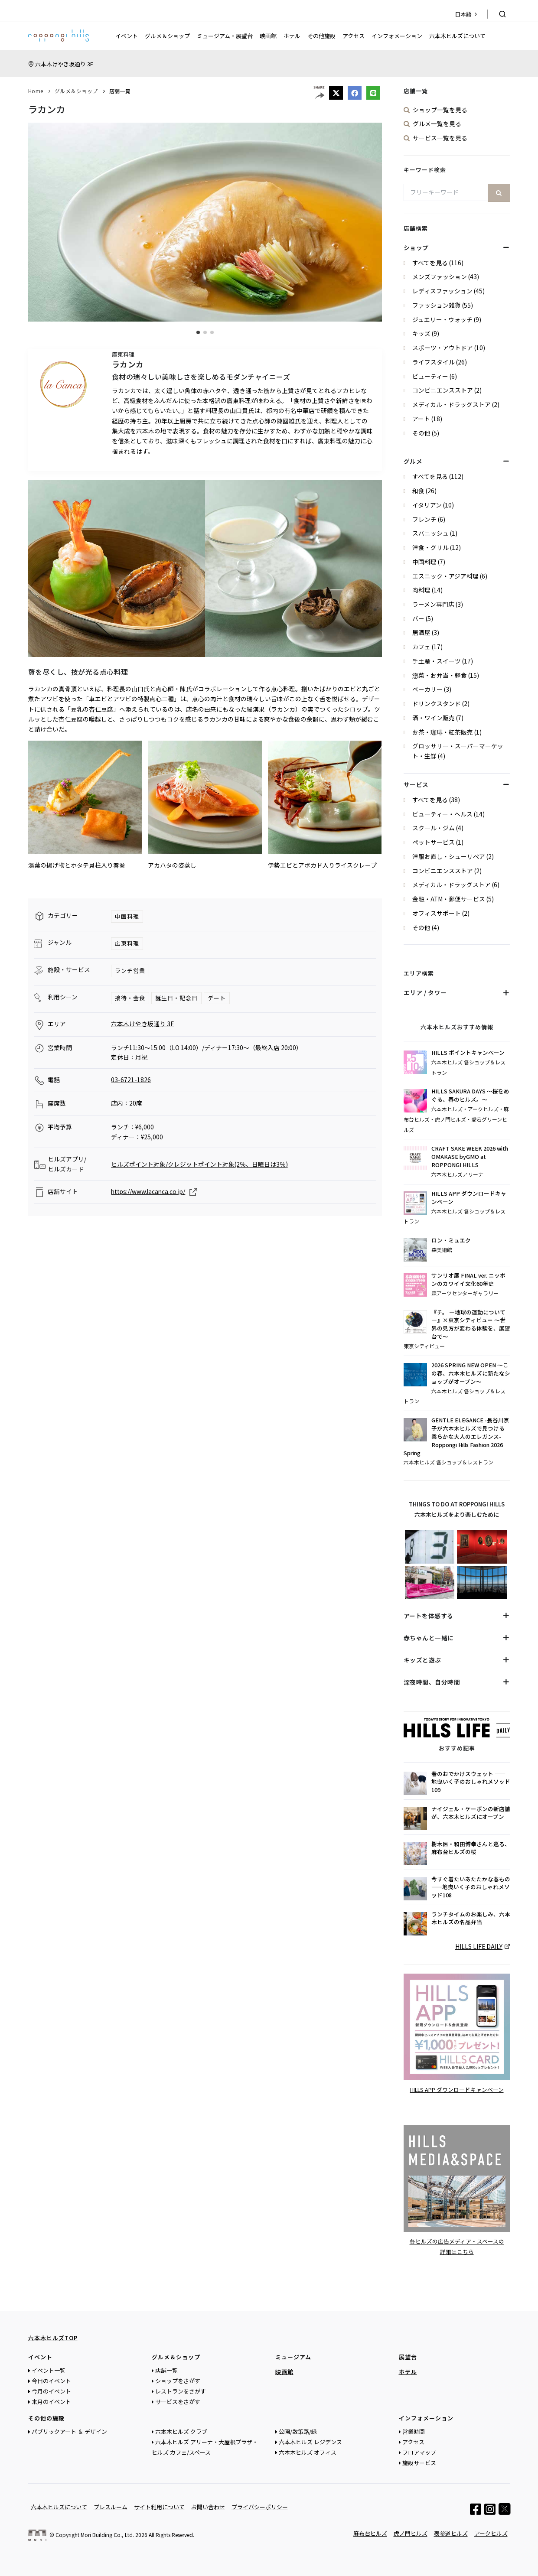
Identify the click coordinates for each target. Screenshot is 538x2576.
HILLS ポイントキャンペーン (468, 1053)
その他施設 (321, 36)
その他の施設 (46, 2417)
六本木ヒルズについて (457, 36)
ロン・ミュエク (451, 1240)
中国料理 (127, 916)
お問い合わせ (208, 2506)
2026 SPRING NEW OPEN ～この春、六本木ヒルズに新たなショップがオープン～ (470, 1373)
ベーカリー (427, 689)
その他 (421, 433)
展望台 (408, 2356)
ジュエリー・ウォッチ (442, 319)
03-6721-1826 (131, 1079)
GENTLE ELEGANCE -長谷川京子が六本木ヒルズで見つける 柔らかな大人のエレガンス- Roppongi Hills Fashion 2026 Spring (456, 1436)
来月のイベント (51, 2401)
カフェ (421, 646)
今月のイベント (51, 2391)
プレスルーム (110, 2506)
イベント (126, 36)
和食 (418, 490)
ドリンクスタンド (436, 703)
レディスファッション (442, 290)
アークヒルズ (491, 2533)
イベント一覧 (48, 2370)
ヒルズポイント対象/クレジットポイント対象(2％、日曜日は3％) (199, 1164)
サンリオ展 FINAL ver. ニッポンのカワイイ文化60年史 (468, 1280)
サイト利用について (159, 2506)
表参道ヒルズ (451, 2533)
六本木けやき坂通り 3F (64, 64)
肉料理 (421, 589)
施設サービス (419, 2462)
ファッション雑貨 (436, 305)
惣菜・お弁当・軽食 (439, 675)
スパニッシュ (430, 533)
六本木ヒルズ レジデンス (310, 2441)
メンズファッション (439, 276)
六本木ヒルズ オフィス (307, 2452)
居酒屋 (421, 632)
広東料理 (127, 943)
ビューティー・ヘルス (442, 814)
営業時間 (413, 2431)
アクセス (353, 36)
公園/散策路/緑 (298, 2431)
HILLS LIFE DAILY (478, 1946)
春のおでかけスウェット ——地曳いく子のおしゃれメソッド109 (470, 1782)
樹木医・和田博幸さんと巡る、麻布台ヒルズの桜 (470, 1848)
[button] (198, 332)
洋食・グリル (430, 547)
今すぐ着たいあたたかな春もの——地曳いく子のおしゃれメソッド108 (470, 1887)
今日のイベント (51, 2380)
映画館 (268, 36)
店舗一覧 (120, 90)
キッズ (421, 333)
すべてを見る (430, 262)
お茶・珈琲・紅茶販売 (442, 732)
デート (217, 998)
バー (418, 618)
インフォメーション (397, 36)
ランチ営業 (130, 970)
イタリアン (427, 505)
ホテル (292, 36)
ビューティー (430, 376)
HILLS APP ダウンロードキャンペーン (468, 1198)
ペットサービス (433, 842)
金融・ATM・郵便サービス (448, 898)
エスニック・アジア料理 (445, 576)
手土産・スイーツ (436, 661)
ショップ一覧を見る (439, 109)
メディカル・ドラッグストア (451, 404)
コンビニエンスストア (442, 390)
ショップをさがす (177, 2380)
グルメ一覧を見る (436, 123)
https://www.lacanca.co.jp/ (148, 1191)
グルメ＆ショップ (167, 36)
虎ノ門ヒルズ (410, 2533)
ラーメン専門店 (433, 604)
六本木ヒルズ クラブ (181, 2431)
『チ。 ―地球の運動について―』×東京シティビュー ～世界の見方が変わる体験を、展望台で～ (470, 1324)
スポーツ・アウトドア (442, 347)
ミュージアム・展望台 (225, 36)
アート (421, 418)
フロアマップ (419, 2452)
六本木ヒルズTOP (53, 2337)
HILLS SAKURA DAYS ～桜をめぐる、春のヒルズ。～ (470, 1095)
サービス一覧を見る (439, 137)
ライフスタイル (433, 362)
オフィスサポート (436, 913)
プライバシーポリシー (260, 2506)
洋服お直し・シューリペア (448, 856)
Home (35, 90)
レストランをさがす (180, 2391)
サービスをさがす (177, 2401)
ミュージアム (293, 2356)
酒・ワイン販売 (433, 717)
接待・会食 (130, 998)
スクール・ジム (433, 827)
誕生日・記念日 (176, 998)
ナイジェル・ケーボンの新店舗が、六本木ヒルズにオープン (470, 1813)
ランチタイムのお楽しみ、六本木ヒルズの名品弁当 (470, 1918)
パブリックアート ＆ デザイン (69, 2431)
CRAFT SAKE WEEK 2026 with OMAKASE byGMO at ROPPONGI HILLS (469, 1157)
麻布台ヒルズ (370, 2533)
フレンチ (424, 519)
